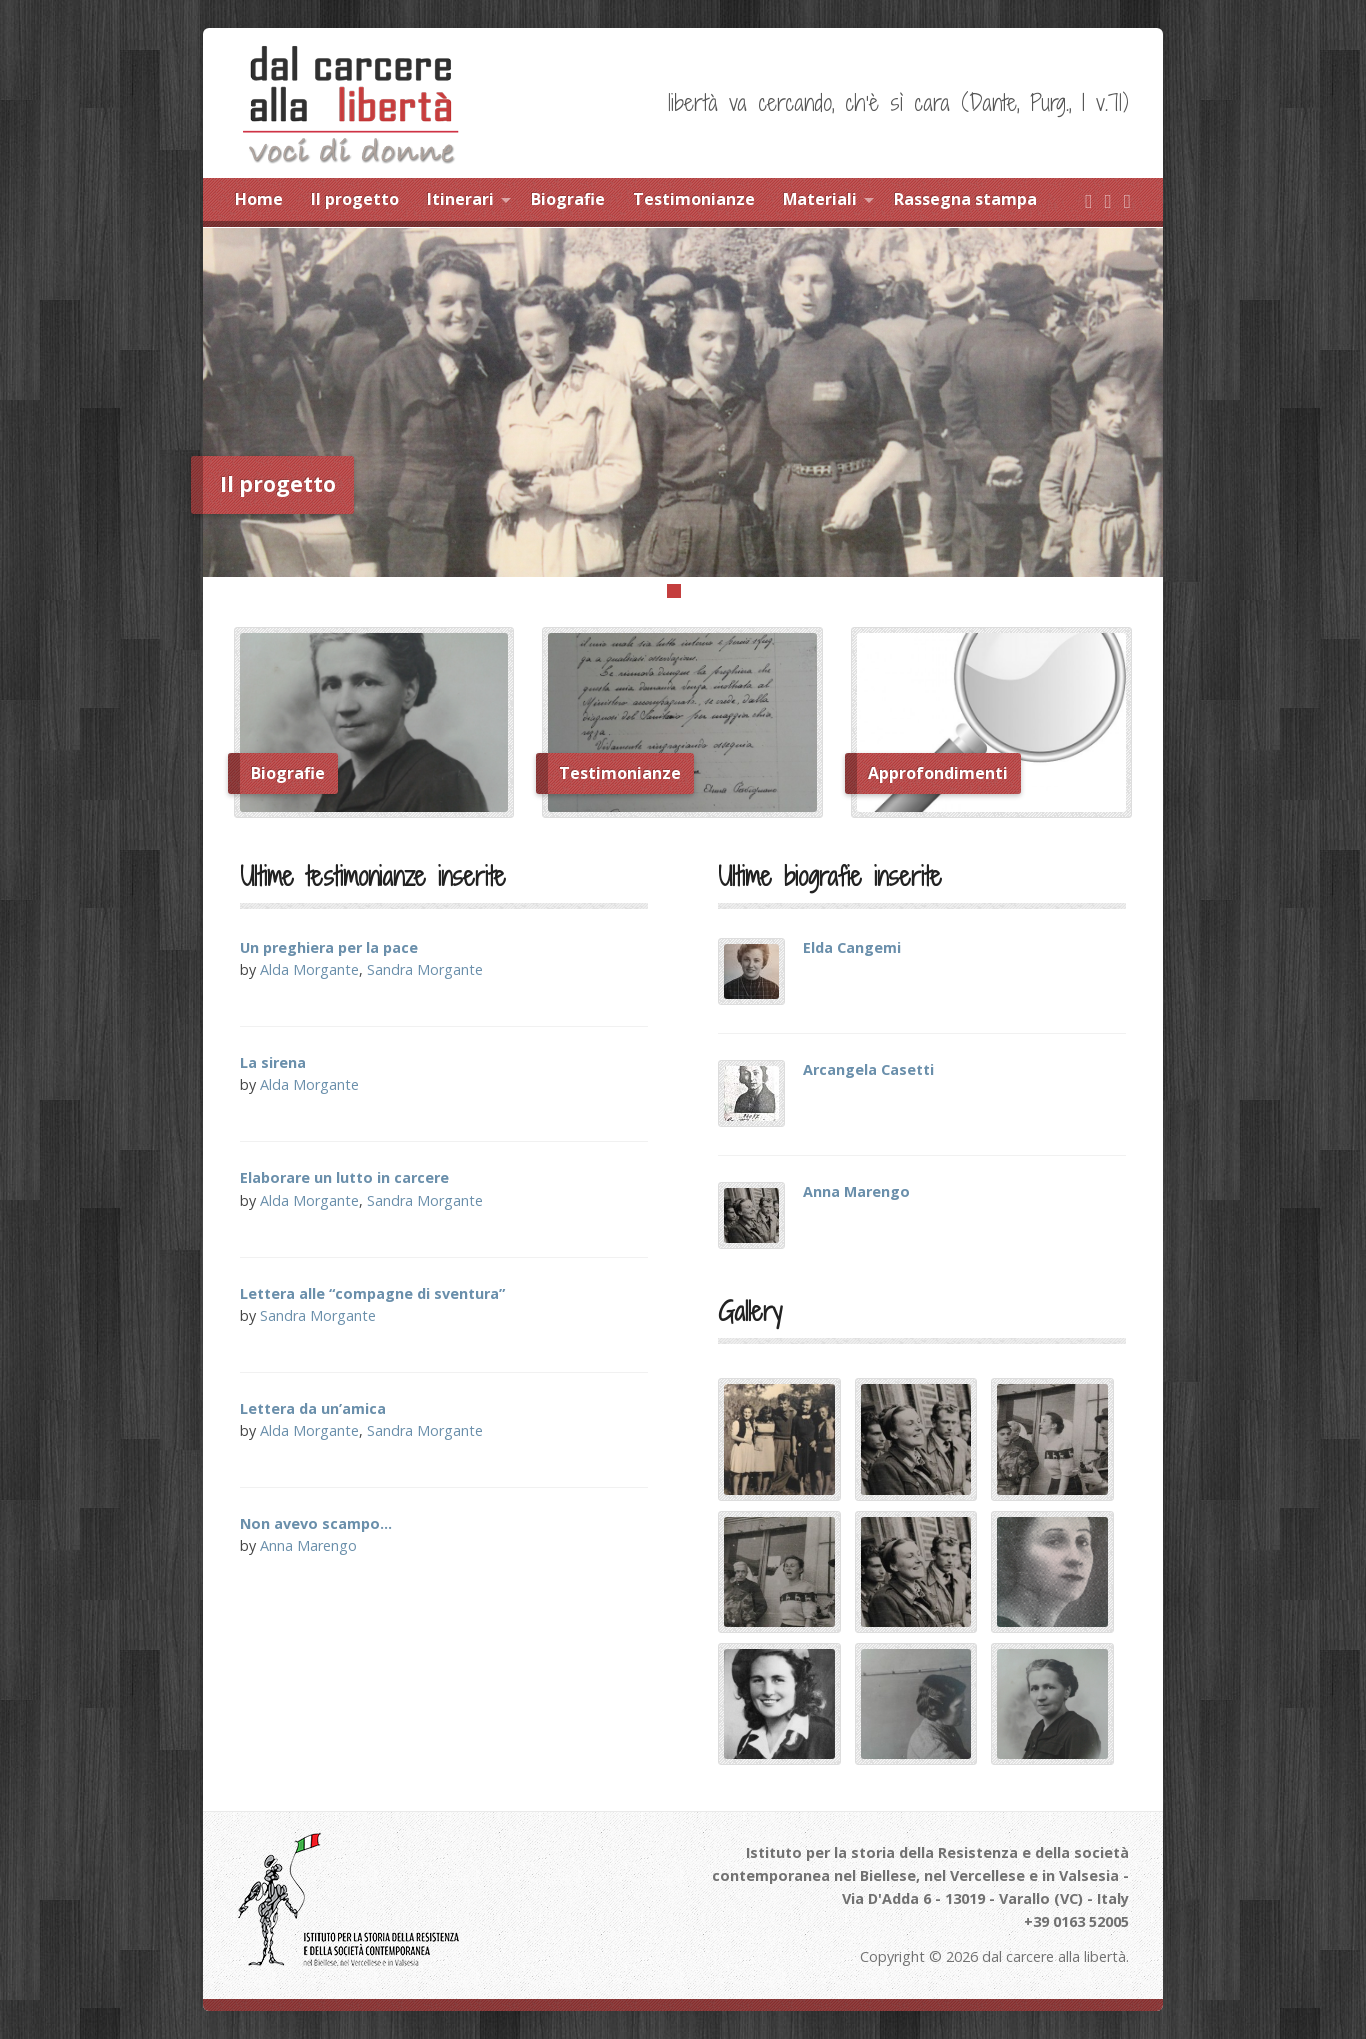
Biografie (568, 199)
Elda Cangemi (852, 947)
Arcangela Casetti (868, 1069)
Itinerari (460, 199)
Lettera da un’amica (313, 1408)
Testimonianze (694, 199)
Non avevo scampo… (316, 1523)
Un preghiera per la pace (329, 947)
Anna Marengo (308, 1545)
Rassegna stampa (965, 199)
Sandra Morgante (425, 969)
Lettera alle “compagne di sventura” (372, 1293)
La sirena (273, 1062)
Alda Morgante (309, 969)
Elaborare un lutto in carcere (344, 1177)
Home (259, 199)
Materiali (820, 199)
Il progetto (355, 199)
